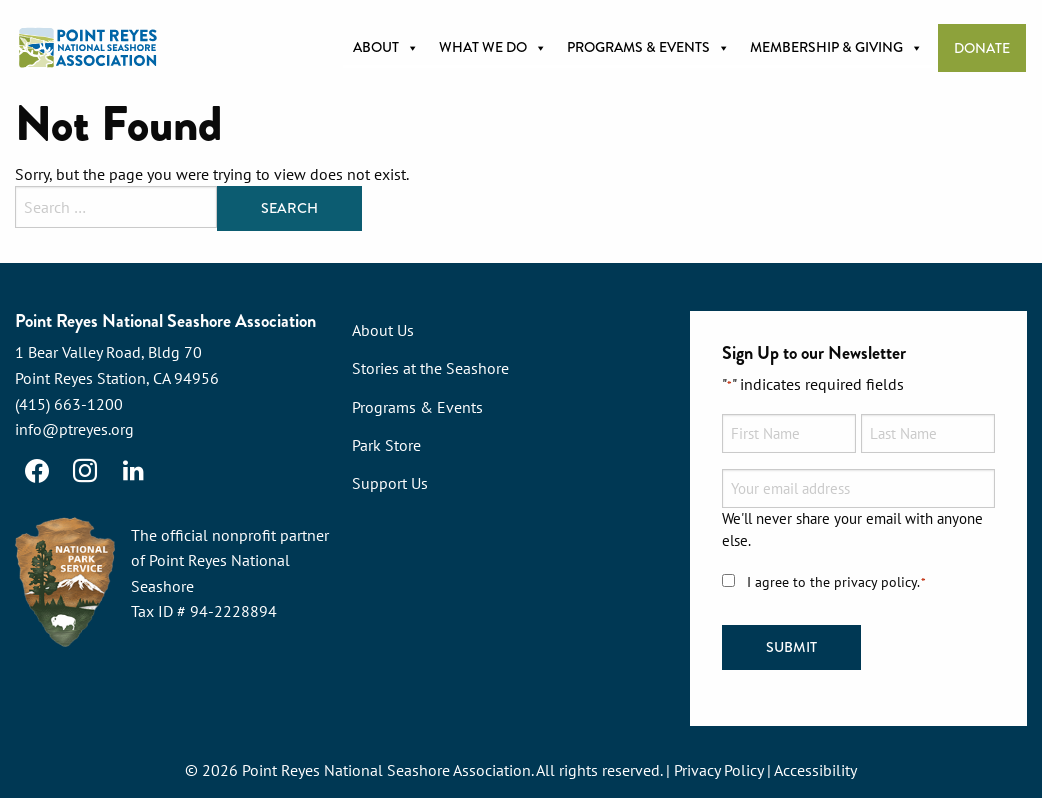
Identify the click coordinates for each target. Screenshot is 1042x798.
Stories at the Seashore (430, 368)
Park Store (386, 445)
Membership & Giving (836, 48)
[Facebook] (37, 471)
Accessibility (815, 770)
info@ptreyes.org (74, 429)
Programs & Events (648, 48)
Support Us (390, 483)
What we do (493, 48)
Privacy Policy (718, 770)
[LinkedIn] (133, 471)
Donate (982, 48)
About (386, 48)
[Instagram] (85, 471)
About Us (383, 330)
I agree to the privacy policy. (837, 582)
